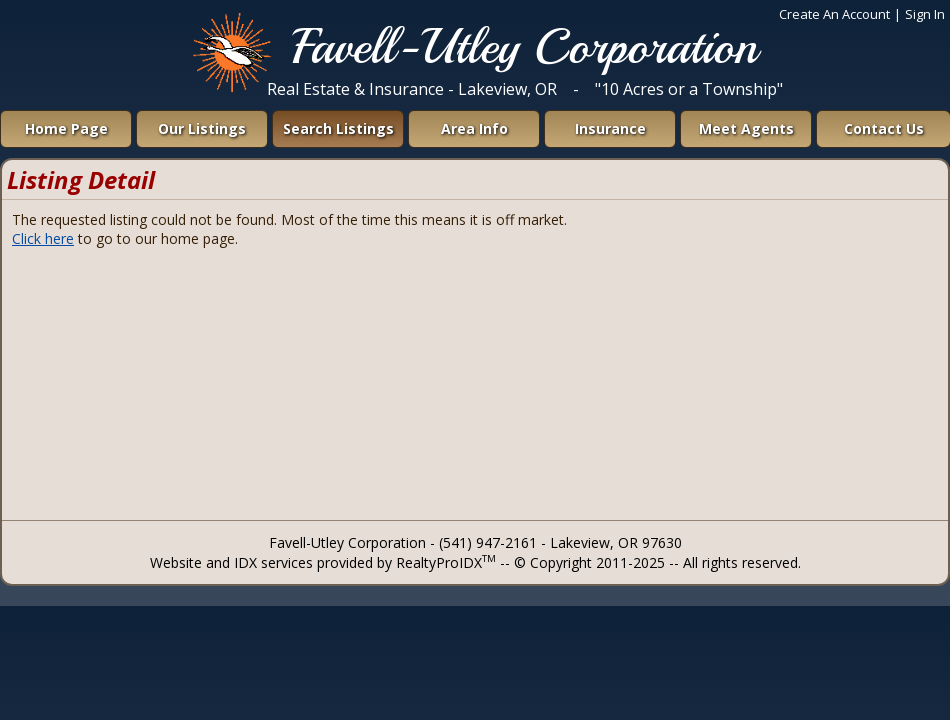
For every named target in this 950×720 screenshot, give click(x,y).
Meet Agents (746, 128)
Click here (43, 238)
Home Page (66, 128)
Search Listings (338, 128)
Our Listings (202, 128)
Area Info (474, 128)
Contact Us (884, 128)
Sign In (925, 14)
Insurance (610, 128)
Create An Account (834, 14)
